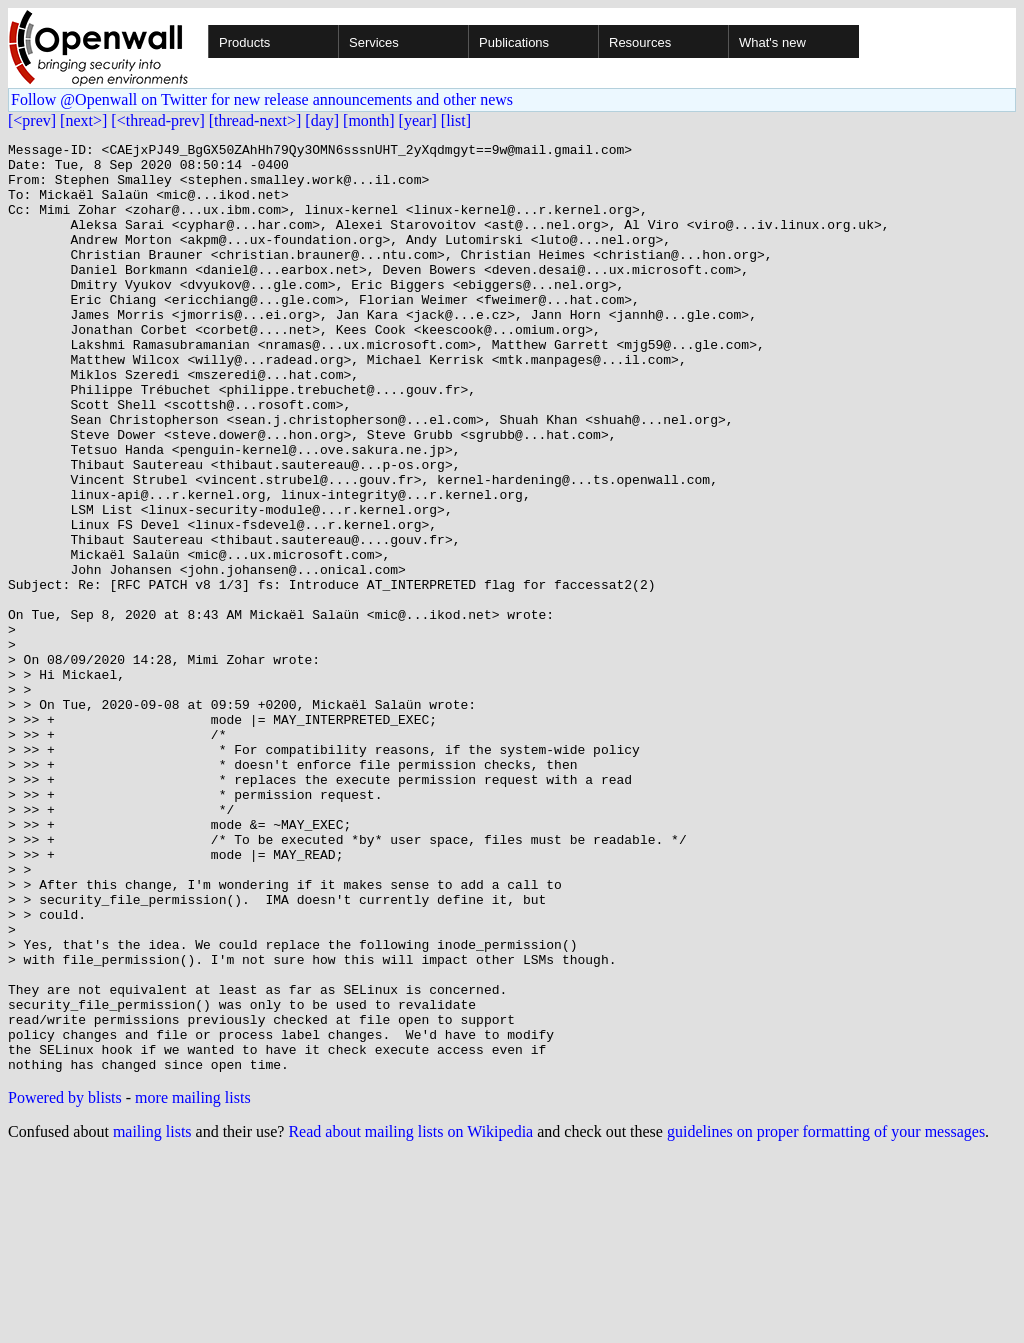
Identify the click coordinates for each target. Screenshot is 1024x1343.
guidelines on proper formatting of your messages (826, 1317)
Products (244, 42)
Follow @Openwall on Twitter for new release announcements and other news (262, 99)
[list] (456, 120)
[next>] (83, 120)
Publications (514, 42)
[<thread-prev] (157, 120)
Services (374, 42)
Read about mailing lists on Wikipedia (410, 1317)
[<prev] (32, 120)
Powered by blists (65, 1283)
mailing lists (152, 1317)
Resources (640, 42)
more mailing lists (193, 1283)
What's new (772, 42)
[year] (418, 120)
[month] (369, 120)
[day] (322, 120)
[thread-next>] (255, 120)
